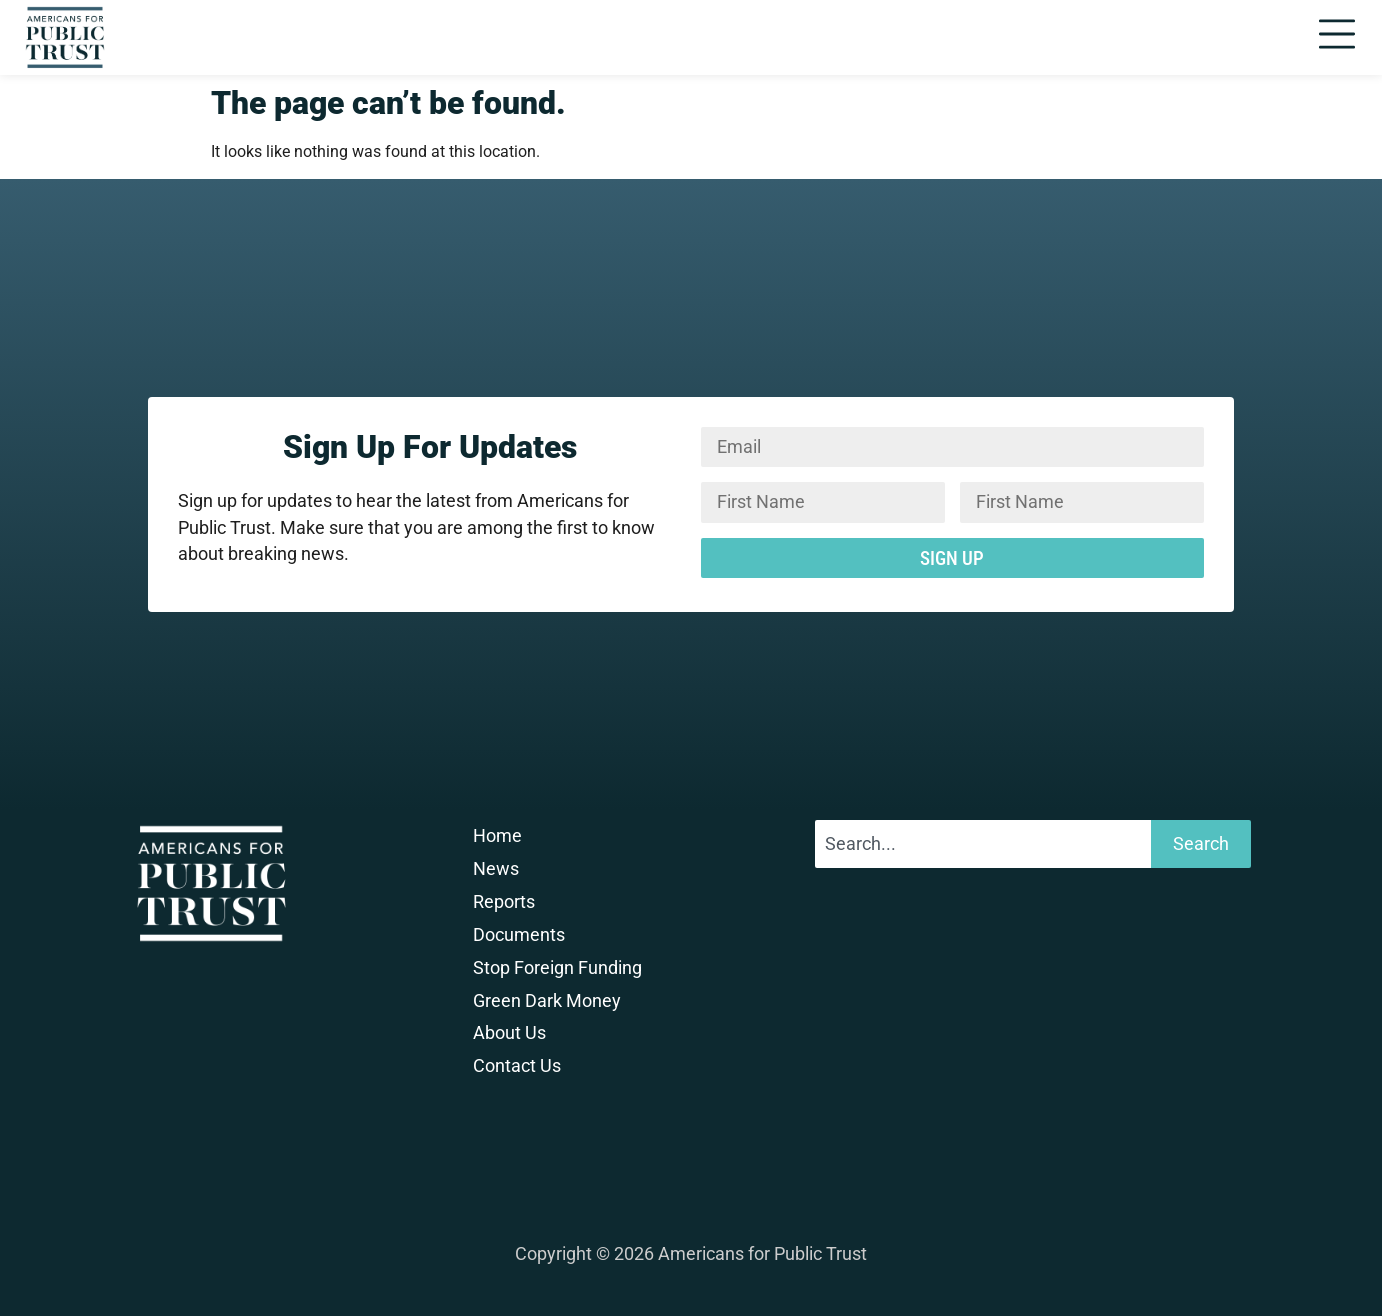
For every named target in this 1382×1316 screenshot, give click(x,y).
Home (497, 836)
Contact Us (517, 1066)
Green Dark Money (547, 1001)
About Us (509, 1033)
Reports (504, 902)
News (496, 869)
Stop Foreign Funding (557, 968)
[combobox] (983, 844)
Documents (519, 935)
